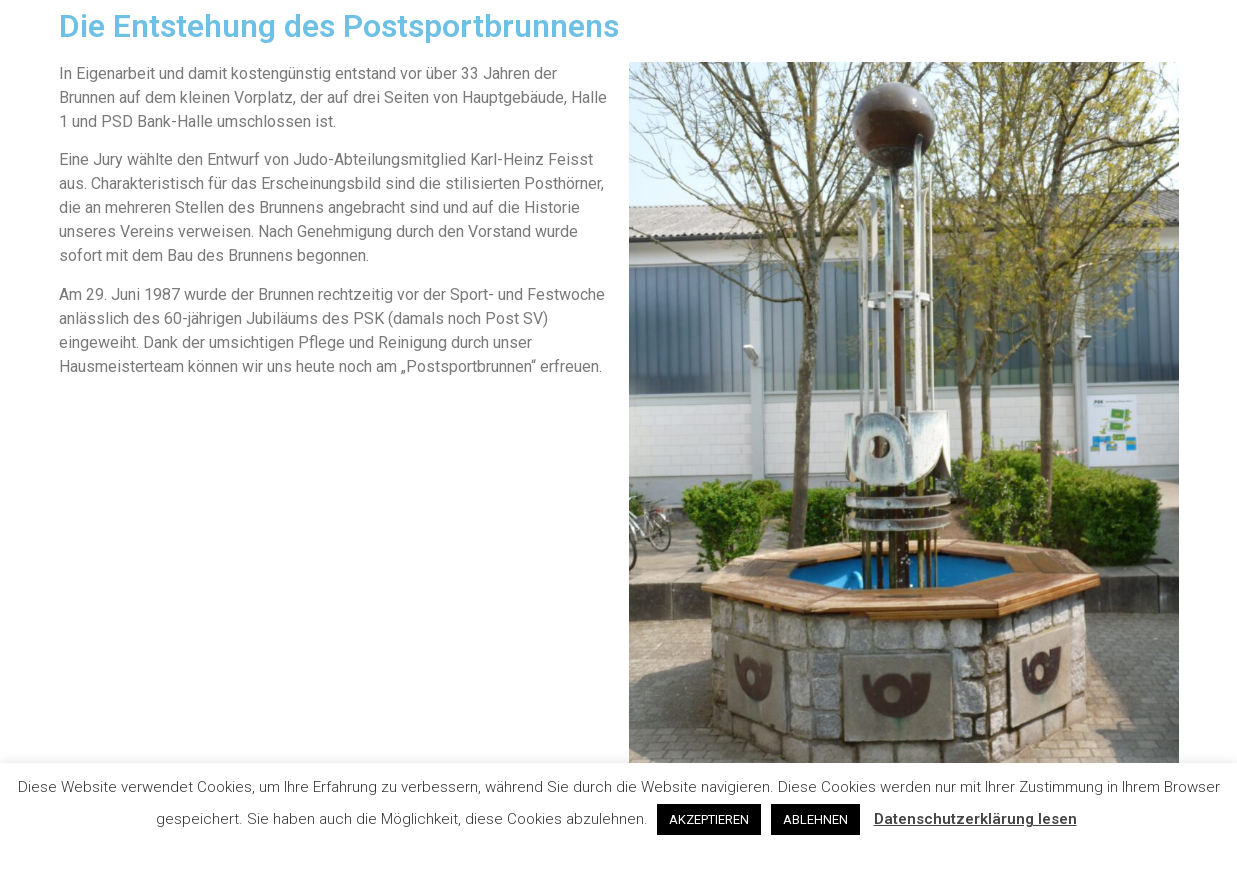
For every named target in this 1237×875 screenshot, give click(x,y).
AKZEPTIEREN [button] (709, 819)
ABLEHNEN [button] (815, 819)
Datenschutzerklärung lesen (975, 819)
